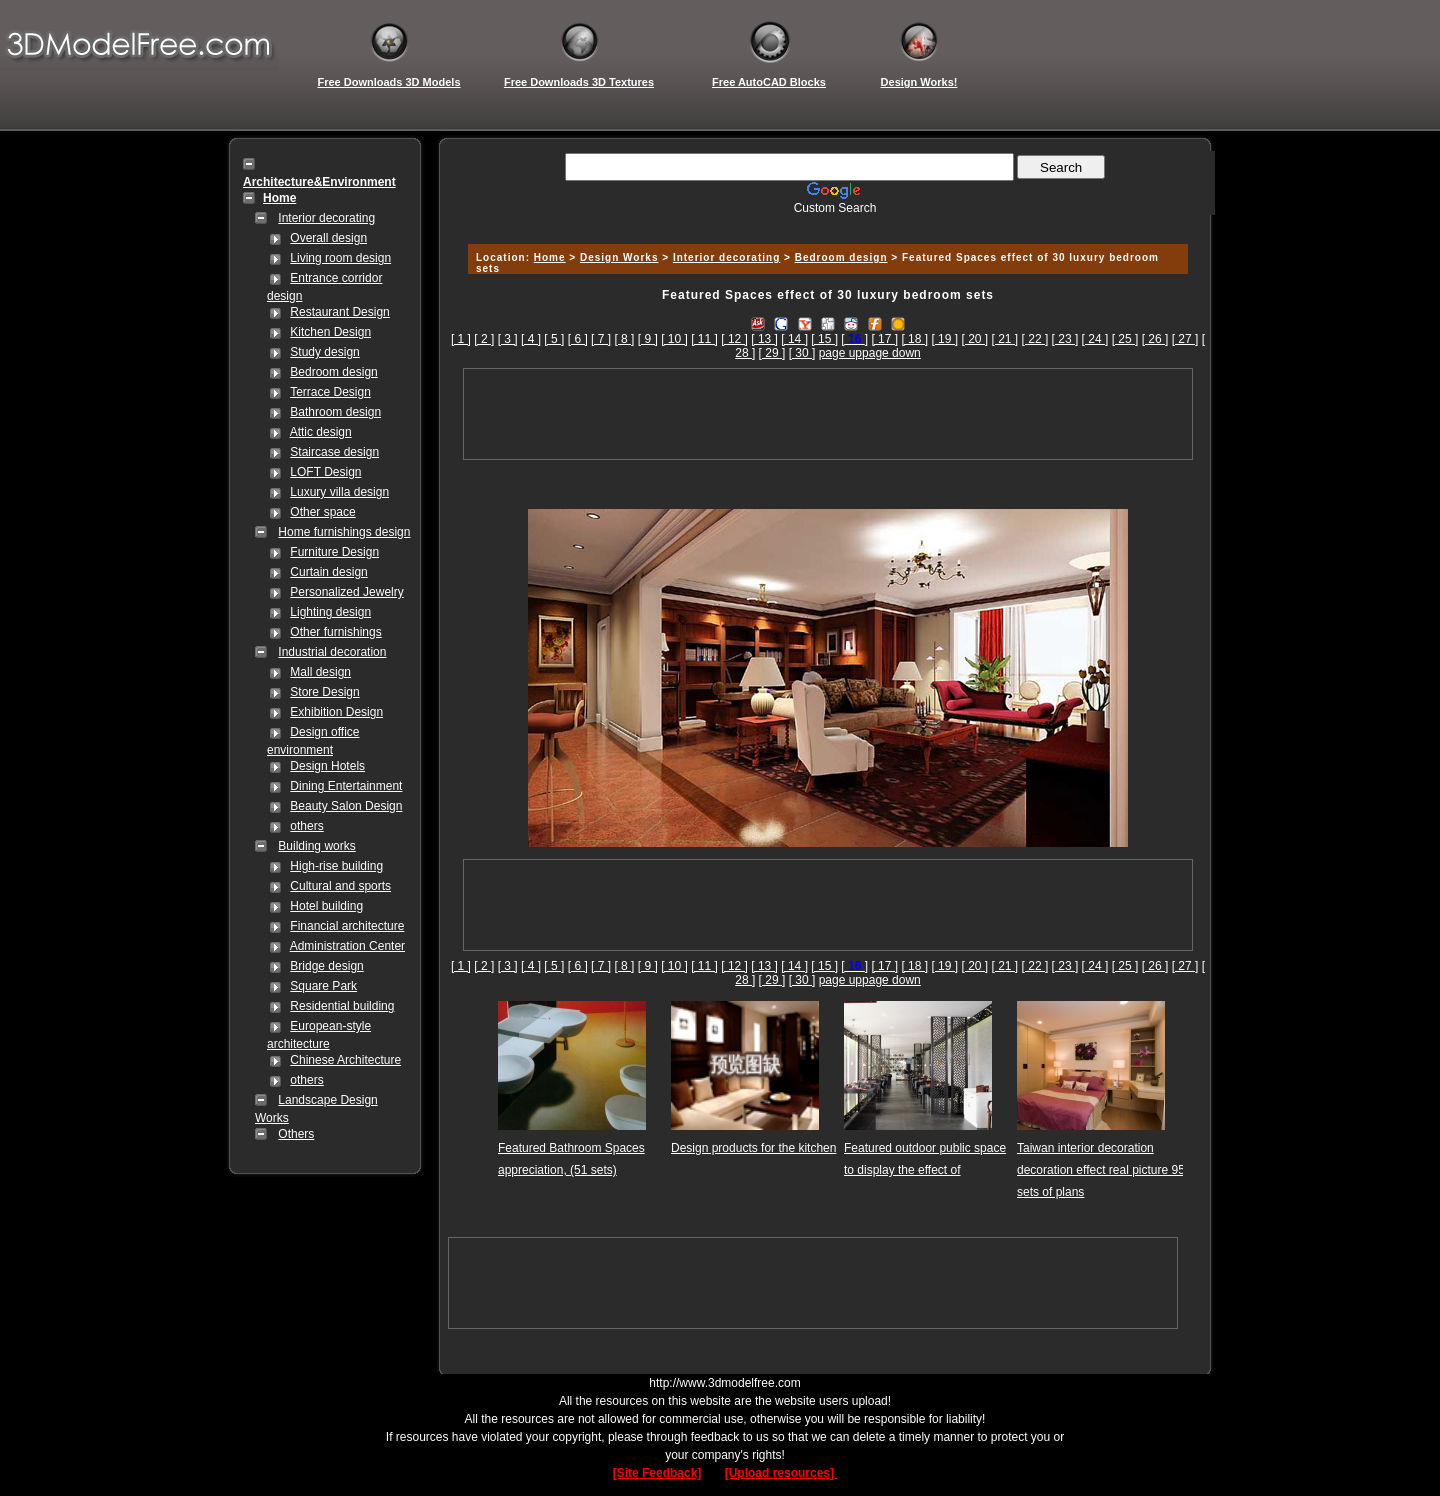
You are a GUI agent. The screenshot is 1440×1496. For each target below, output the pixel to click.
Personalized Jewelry (346, 592)
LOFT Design (325, 472)
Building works (316, 846)
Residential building (342, 1006)
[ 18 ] (914, 339)
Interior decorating (326, 218)
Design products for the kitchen (753, 1148)
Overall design (328, 238)
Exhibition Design (336, 712)
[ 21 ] (1005, 339)
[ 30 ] (802, 353)
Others (296, 1134)
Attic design (321, 432)
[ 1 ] (461, 339)
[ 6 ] (578, 339)
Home (550, 257)
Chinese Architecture (345, 1060)
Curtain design (328, 572)
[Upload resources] (781, 1473)
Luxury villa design (339, 492)
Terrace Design (330, 392)
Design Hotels (327, 766)
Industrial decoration (332, 652)
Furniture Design (334, 552)
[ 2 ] (484, 339)
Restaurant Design (339, 312)
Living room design (340, 258)
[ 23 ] (1065, 339)
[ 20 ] (974, 339)
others (306, 826)
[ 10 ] (674, 339)
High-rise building (336, 866)
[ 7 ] (601, 339)
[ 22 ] (1035, 339)
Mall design (320, 672)
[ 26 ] (1155, 339)
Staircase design (334, 452)
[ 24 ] (1095, 339)
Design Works (619, 257)
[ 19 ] (944, 339)
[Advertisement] (825, 222)
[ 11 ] (704, 339)
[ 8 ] (624, 339)
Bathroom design (335, 412)
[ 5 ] (554, 339)
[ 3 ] (508, 339)
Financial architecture (347, 926)
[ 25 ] (1125, 339)
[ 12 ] (734, 339)
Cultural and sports (340, 886)
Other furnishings (335, 632)
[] (854, 339)
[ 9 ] (648, 339)
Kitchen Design (330, 332)
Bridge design (326, 966)
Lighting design (330, 612)
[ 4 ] (531, 339)
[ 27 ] (1185, 339)
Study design (324, 352)
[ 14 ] (794, 339)
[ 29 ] (772, 353)
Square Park (323, 986)
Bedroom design (333, 372)
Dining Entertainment (346, 786)
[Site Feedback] (657, 1473)
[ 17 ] (884, 339)
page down (891, 353)
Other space (322, 512)
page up (840, 353)
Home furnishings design (344, 532)
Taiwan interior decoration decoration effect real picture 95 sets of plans (1101, 1170)
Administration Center (347, 946)
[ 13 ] (764, 339)
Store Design (324, 692)
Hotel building (326, 906)
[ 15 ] (824, 339)
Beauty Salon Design (346, 806)
